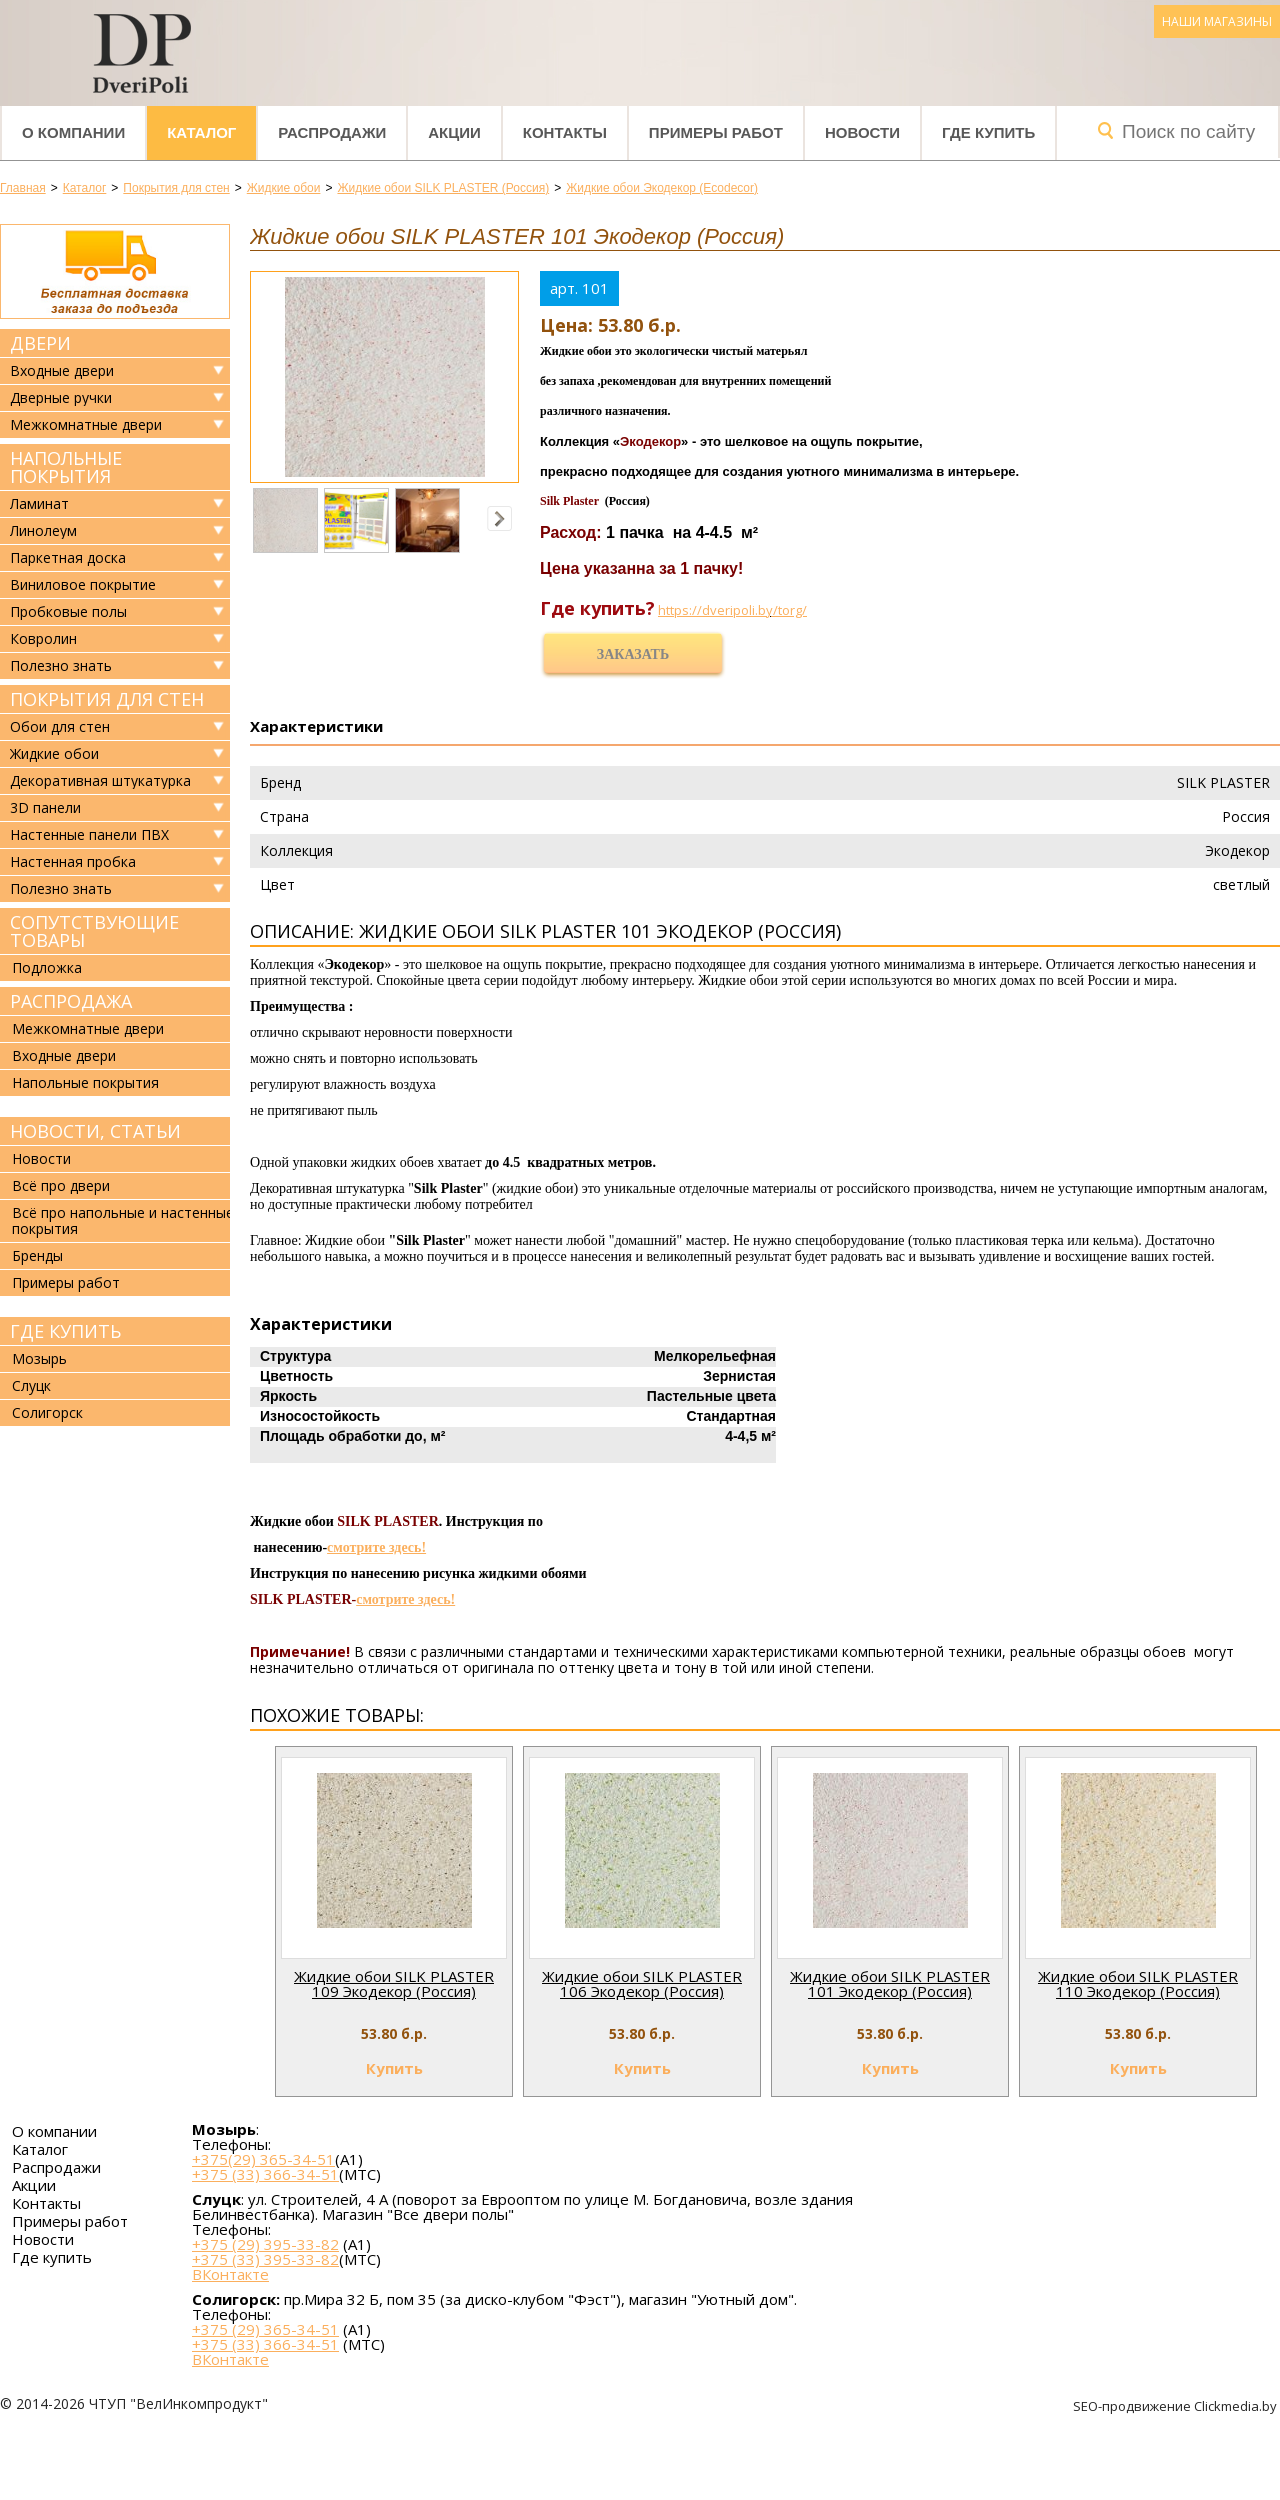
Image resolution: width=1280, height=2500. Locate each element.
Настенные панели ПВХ (89, 835)
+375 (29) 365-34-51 (265, 2329)
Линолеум (43, 531)
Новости (862, 132)
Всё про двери (61, 1185)
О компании (73, 132)
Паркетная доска (68, 558)
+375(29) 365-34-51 (263, 2159)
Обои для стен (60, 727)
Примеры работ (716, 132)
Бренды (37, 1255)
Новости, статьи (95, 1131)
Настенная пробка (73, 862)
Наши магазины (1217, 21)
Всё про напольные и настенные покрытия (123, 1220)
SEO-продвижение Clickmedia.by (1176, 2406)
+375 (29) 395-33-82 (265, 2244)
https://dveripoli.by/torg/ (732, 610)
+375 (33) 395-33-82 (265, 2259)
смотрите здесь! (376, 1547)
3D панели (45, 808)
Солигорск (47, 1412)
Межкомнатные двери (86, 425)
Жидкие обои (54, 754)
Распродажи (332, 132)
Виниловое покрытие (83, 585)
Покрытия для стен (107, 699)
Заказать (633, 654)
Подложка (47, 967)
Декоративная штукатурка (100, 781)
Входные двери (62, 371)
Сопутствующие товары (94, 931)
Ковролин (43, 639)
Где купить (988, 132)
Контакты (565, 132)
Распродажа (71, 1001)
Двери (40, 343)
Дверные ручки (61, 398)
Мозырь (39, 1358)
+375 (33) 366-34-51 (265, 2174)
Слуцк (31, 1385)
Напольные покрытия (66, 467)
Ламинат (39, 504)
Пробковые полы (68, 612)
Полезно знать (61, 666)
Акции (454, 132)
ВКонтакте (230, 2274)
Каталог (201, 132)
